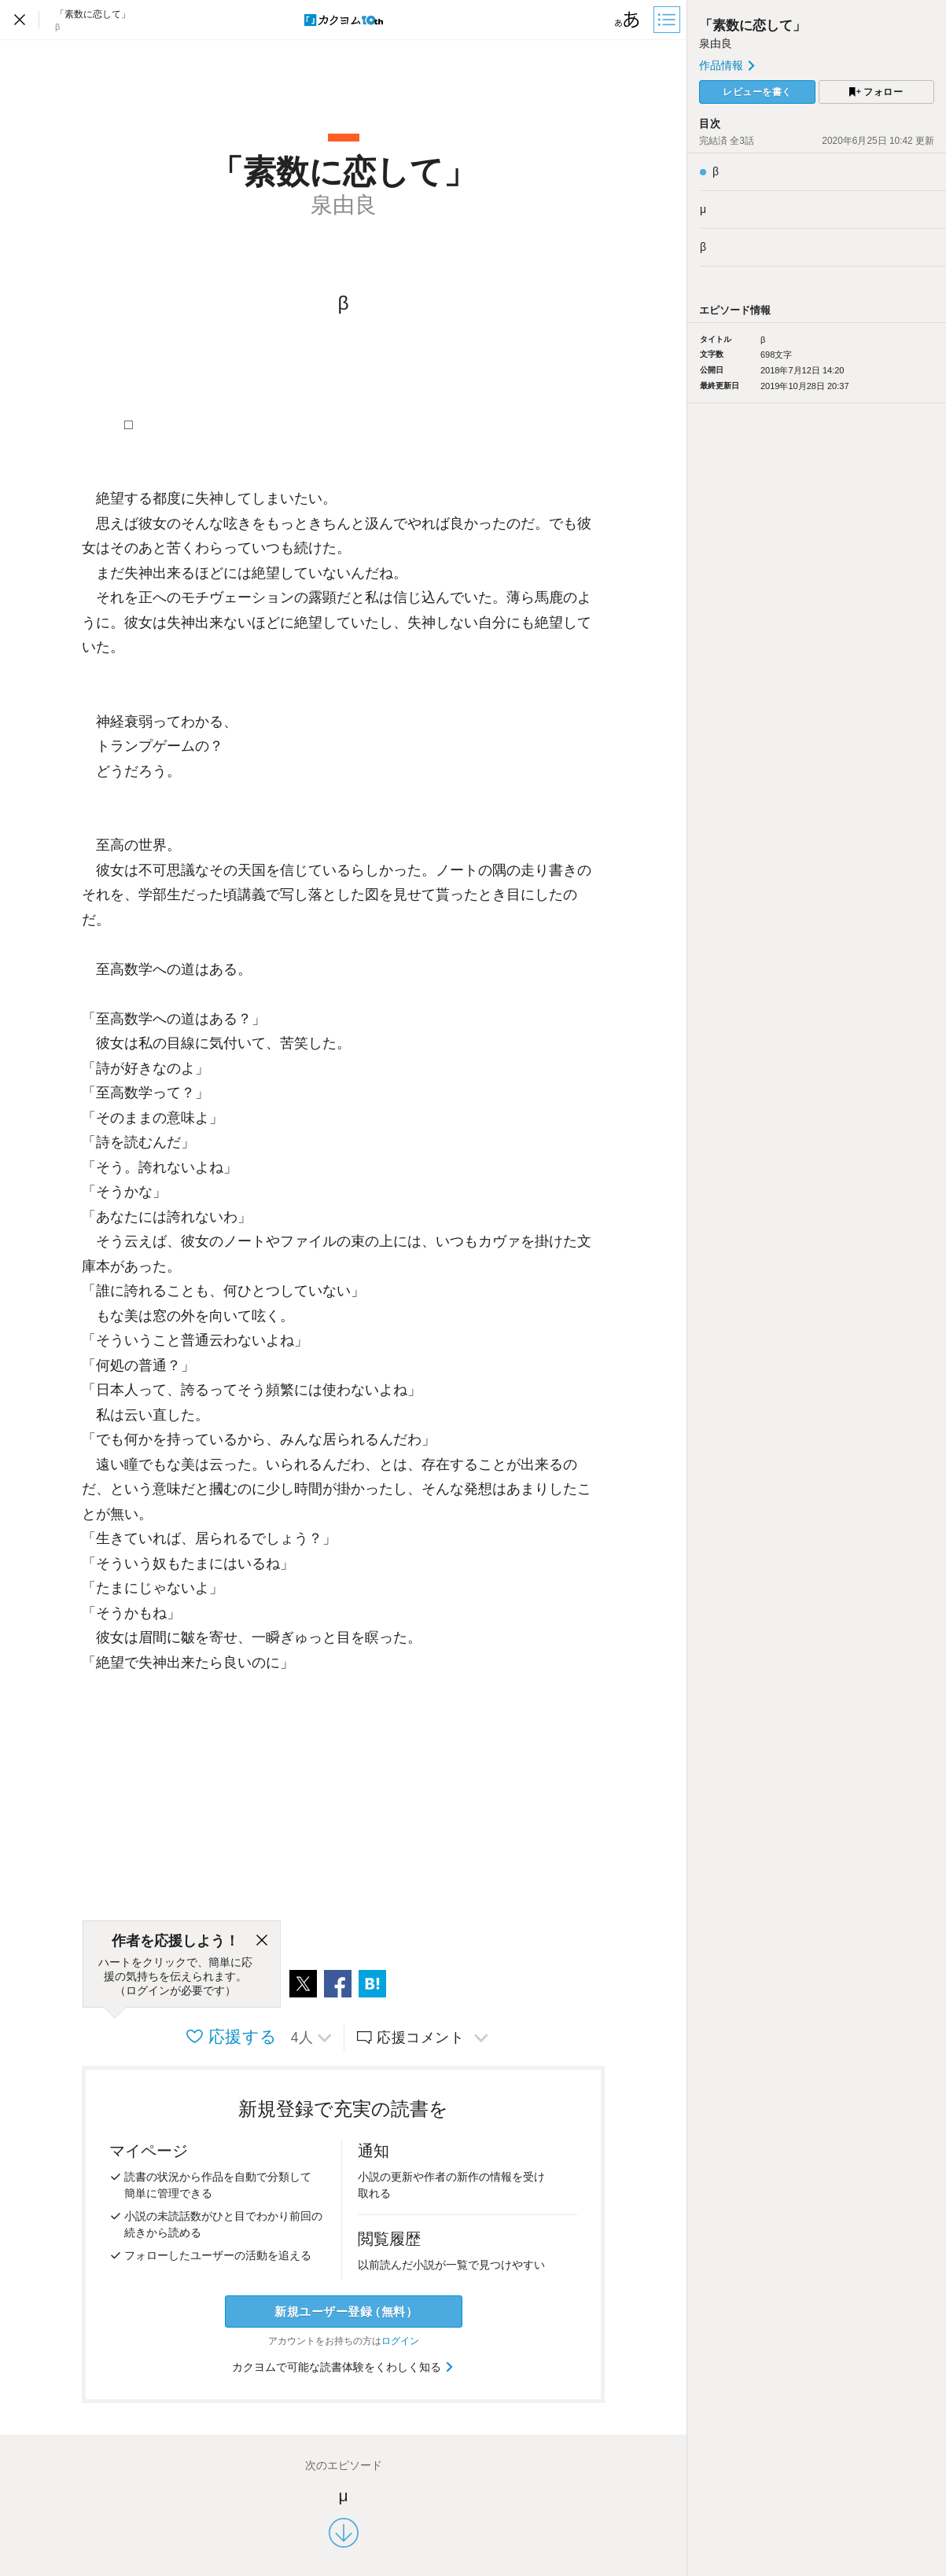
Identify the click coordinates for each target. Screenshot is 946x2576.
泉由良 (715, 43)
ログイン (400, 2340)
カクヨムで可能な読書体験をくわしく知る (343, 2367)
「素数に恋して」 (752, 25)
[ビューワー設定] (627, 19)
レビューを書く (757, 91)
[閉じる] (261, 1941)
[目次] (668, 19)
